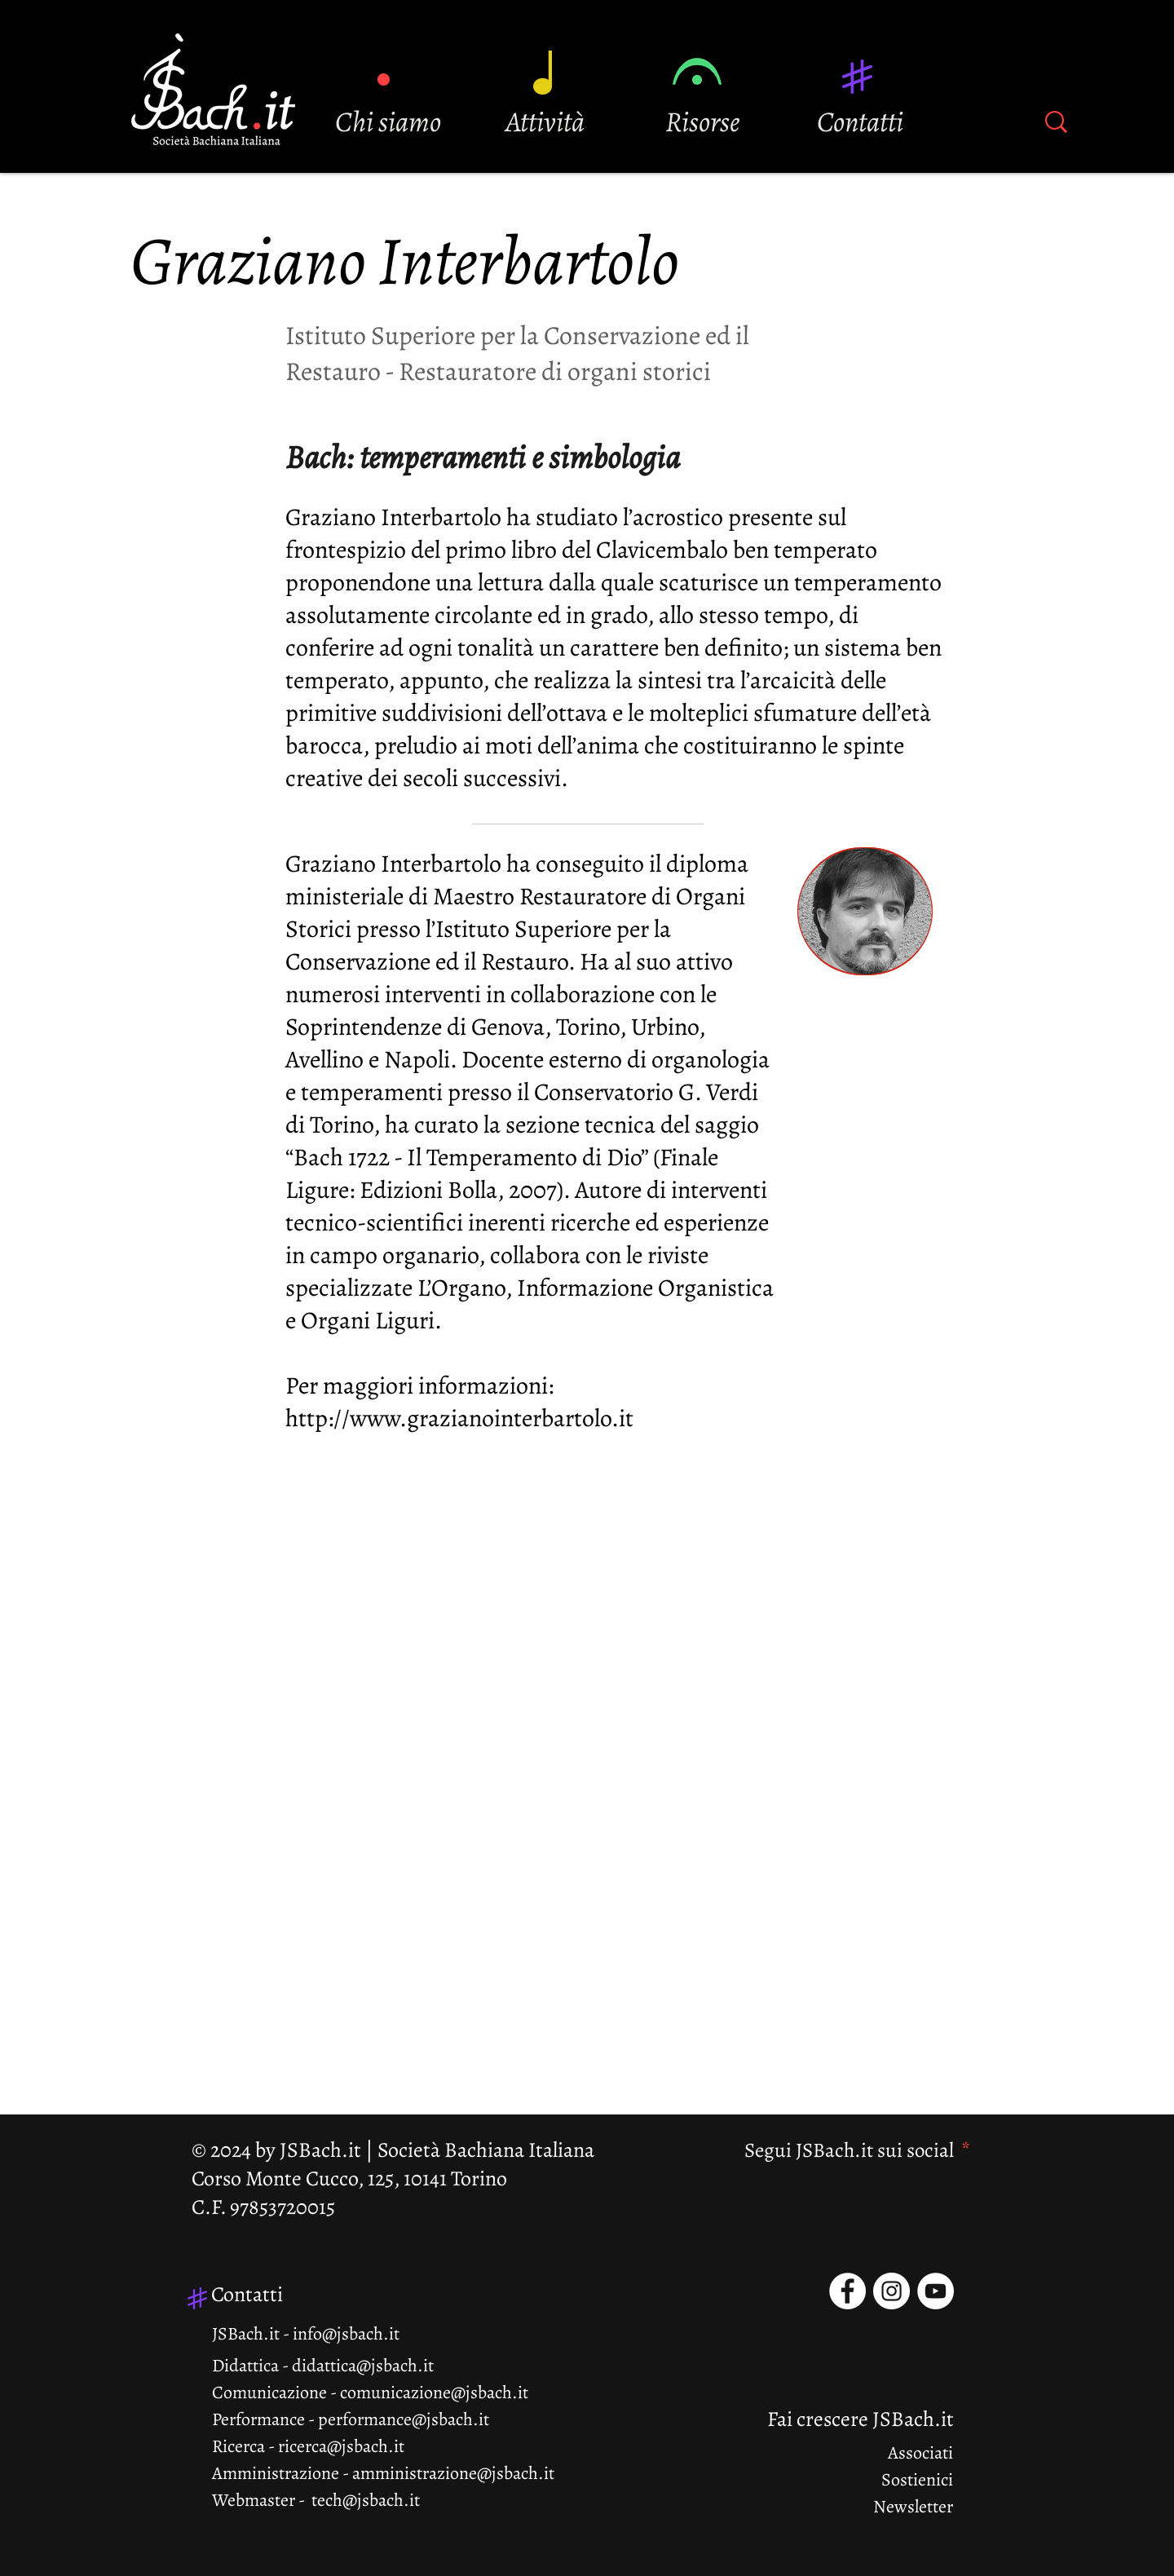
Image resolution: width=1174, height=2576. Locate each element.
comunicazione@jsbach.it (434, 2392)
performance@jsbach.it (403, 2419)
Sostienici (917, 2480)
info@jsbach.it (346, 2334)
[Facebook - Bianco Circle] (847, 2291)
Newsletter (913, 2506)
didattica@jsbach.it (363, 2365)
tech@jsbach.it (365, 2500)
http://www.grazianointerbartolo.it (459, 1418)
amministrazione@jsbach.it (453, 2473)
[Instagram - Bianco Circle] (891, 2291)
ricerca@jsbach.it (341, 2446)
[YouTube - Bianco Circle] (935, 2291)
